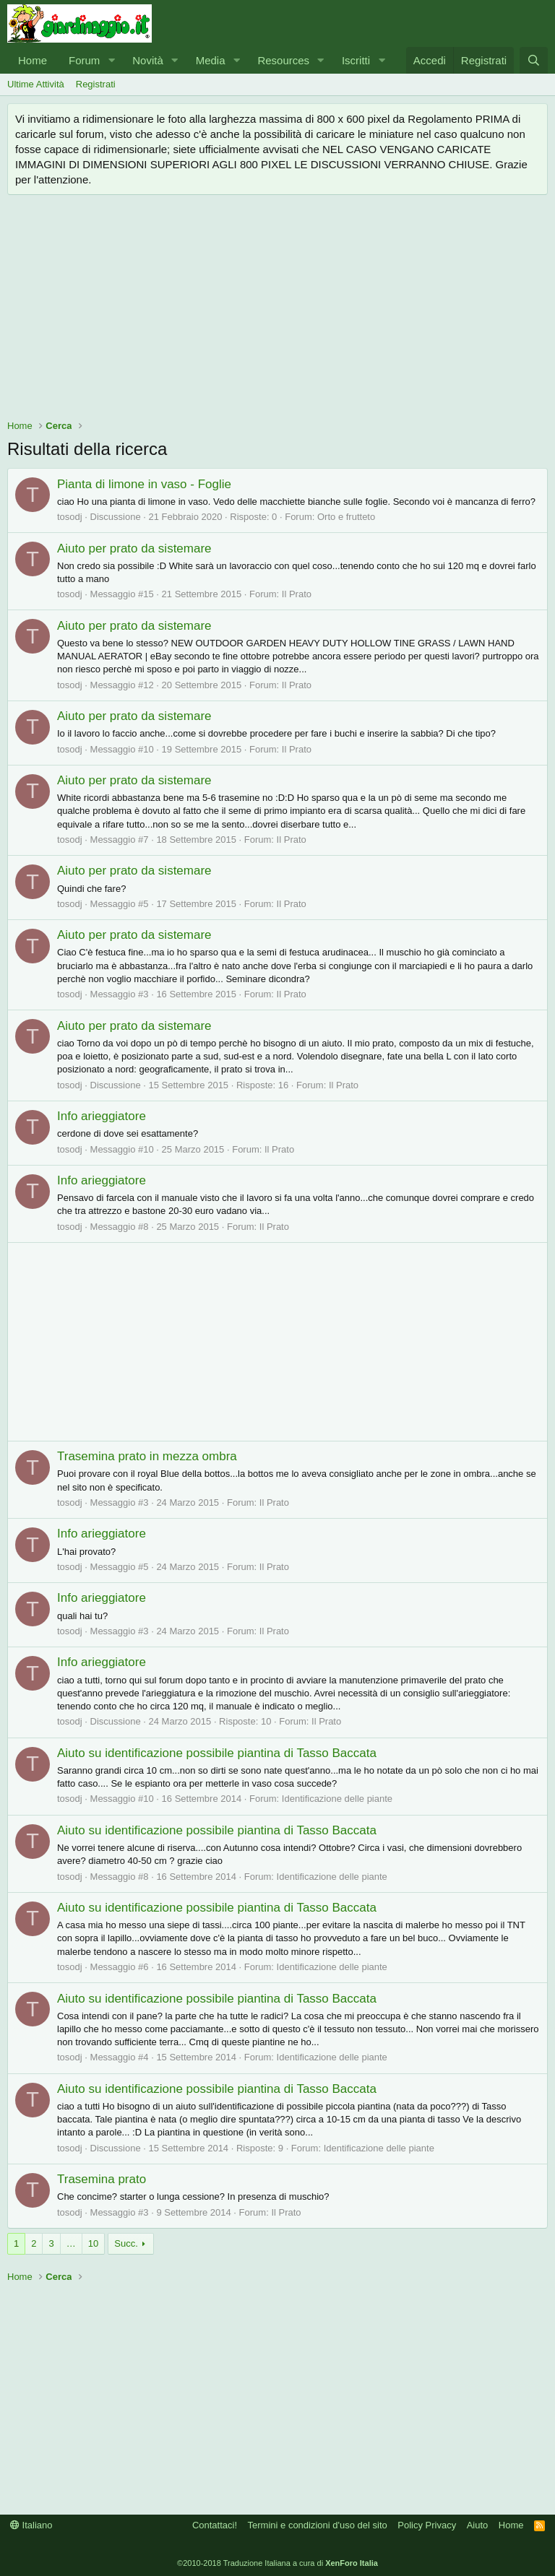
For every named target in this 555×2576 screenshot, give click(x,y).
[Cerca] (534, 60)
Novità (147, 60)
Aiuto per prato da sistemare (134, 548)
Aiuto (478, 2525)
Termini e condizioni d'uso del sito (317, 2525)
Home (32, 60)
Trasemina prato (101, 2179)
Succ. (126, 2243)
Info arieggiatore (101, 1116)
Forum (84, 60)
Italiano (31, 2525)
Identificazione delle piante (337, 1798)
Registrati (96, 84)
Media (210, 60)
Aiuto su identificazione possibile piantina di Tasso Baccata (217, 1753)
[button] (111, 60)
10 (93, 2243)
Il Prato (296, 594)
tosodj (69, 516)
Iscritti (356, 60)
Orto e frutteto (346, 516)
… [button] (71, 2243)
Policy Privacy (426, 2525)
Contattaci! (214, 2525)
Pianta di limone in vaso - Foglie (144, 484)
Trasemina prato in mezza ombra (147, 1456)
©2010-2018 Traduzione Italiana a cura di (277, 2563)
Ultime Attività (35, 84)
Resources (283, 60)
